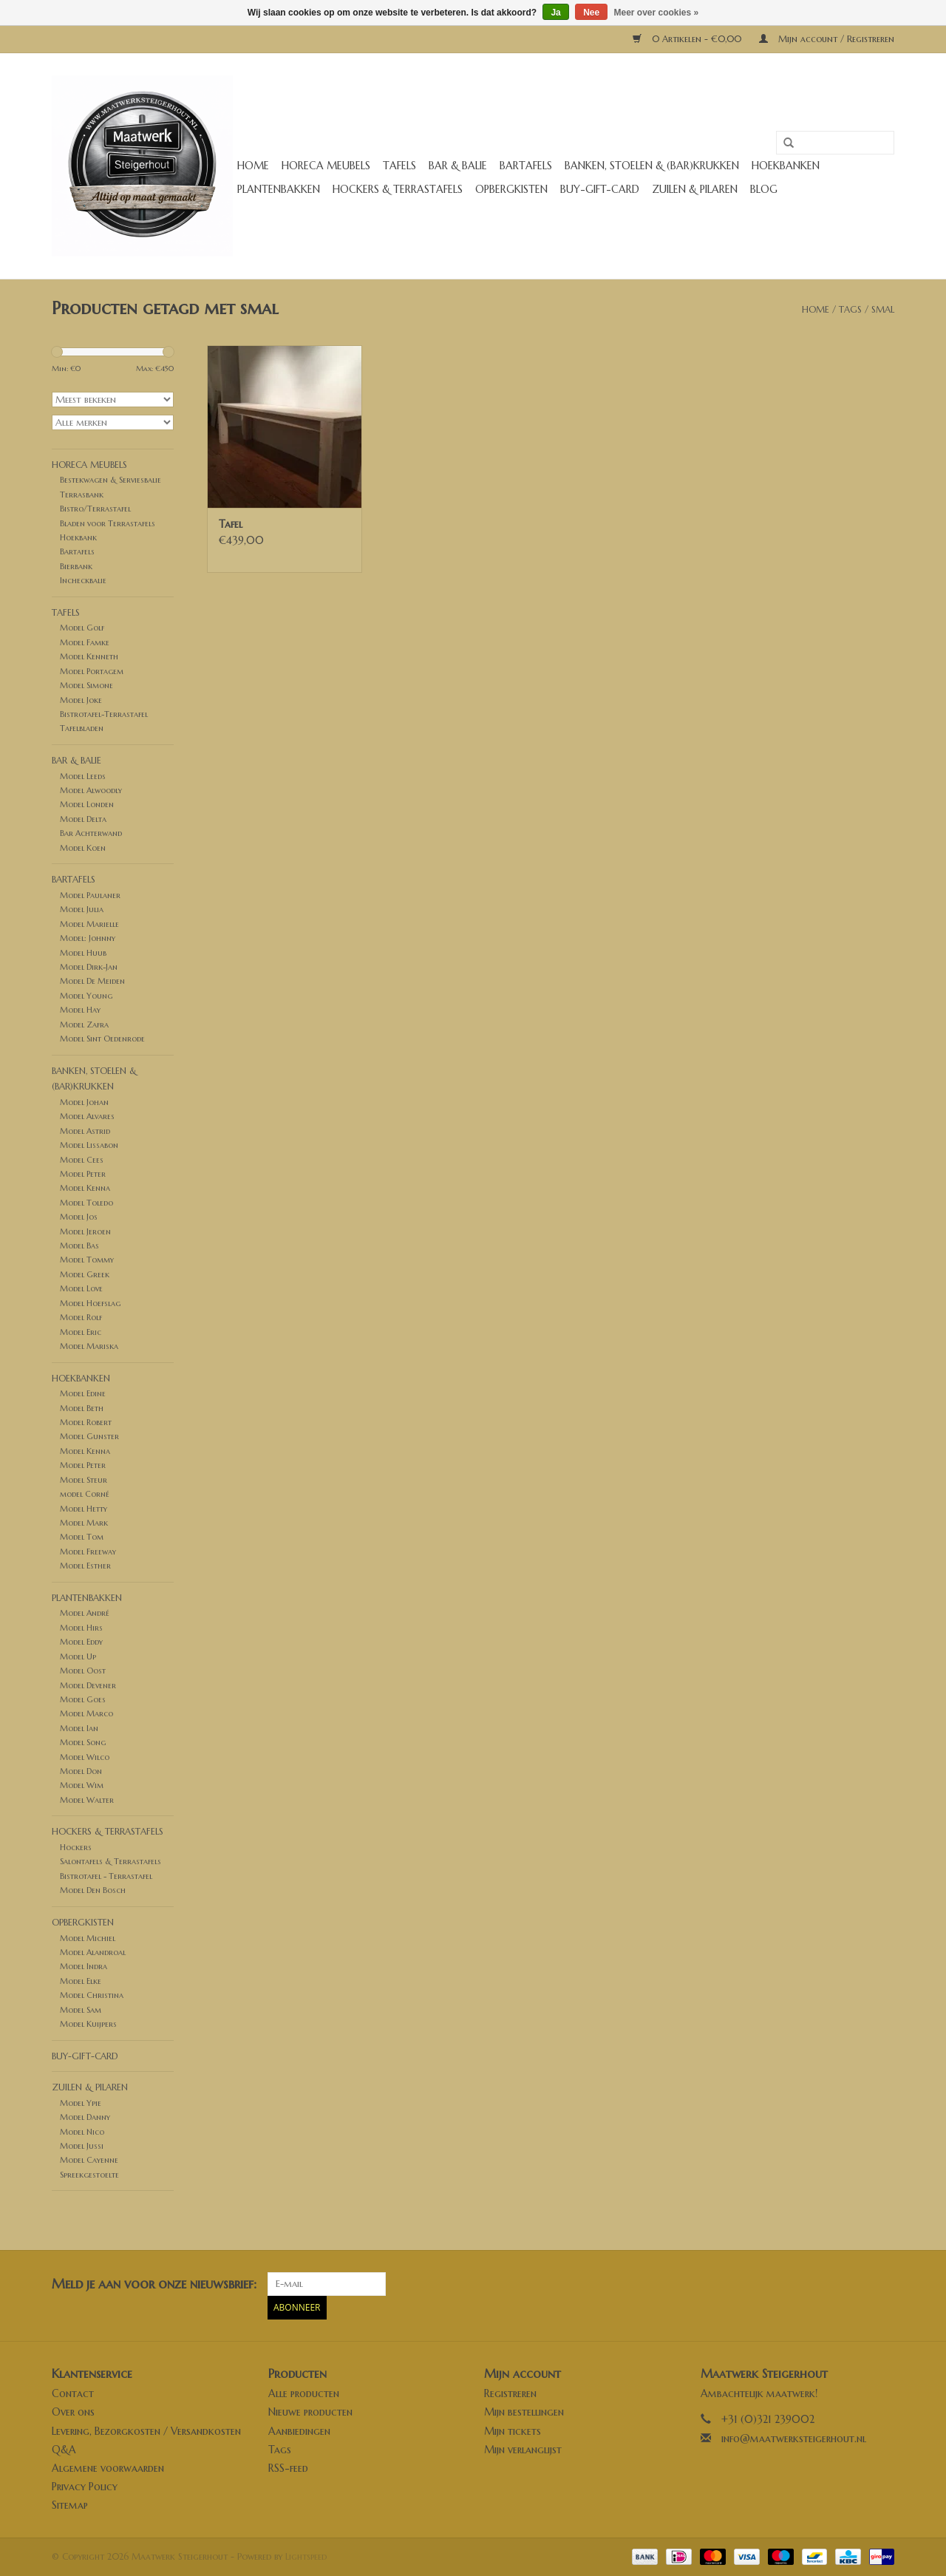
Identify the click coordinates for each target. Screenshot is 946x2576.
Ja (555, 12)
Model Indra (83, 1966)
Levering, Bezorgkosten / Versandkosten (146, 2431)
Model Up (78, 1656)
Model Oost (83, 1670)
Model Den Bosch (93, 1890)
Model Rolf (81, 1317)
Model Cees (81, 1160)
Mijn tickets (512, 2431)
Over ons (73, 2412)
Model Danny (85, 2117)
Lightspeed (306, 2556)
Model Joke (81, 700)
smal (882, 309)
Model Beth (81, 1408)
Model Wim (81, 1785)
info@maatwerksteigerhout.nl (793, 2438)
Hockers (76, 1847)
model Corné (84, 1494)
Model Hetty (83, 1508)
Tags (850, 309)
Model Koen (83, 848)
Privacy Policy (85, 2486)
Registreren (510, 2393)
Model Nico (82, 2132)
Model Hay (80, 1010)
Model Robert (86, 1422)
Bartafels (526, 165)
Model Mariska (89, 1346)
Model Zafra (84, 1024)
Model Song (83, 1742)
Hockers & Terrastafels (398, 189)
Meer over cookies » (656, 12)
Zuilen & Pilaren (695, 189)
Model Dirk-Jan (89, 967)
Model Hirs (81, 1627)
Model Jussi (81, 2146)
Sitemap (70, 2505)
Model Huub (83, 953)
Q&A (64, 2449)
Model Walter (87, 1800)
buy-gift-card (599, 189)
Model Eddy (81, 1642)
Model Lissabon (89, 1145)
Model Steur (83, 1480)
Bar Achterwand (91, 833)
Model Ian (79, 1728)
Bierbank (76, 566)
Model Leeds (83, 776)
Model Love (81, 1288)
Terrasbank (81, 494)
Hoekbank (78, 537)
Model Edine (83, 1393)
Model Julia (81, 909)
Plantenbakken (278, 189)
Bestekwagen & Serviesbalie (110, 480)
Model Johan (84, 1102)
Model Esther (85, 1565)
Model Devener (88, 1685)
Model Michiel (87, 1938)
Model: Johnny (87, 938)
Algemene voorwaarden (108, 2468)
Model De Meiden (92, 981)
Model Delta (83, 819)
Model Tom (81, 1537)
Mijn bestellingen (524, 2412)
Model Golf (82, 627)
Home (253, 165)
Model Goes (83, 1699)
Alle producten (303, 2393)
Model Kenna (85, 1188)
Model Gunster (89, 1436)
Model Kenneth (89, 656)
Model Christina (91, 1995)
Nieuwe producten (310, 2412)
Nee (591, 12)
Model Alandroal (93, 1952)
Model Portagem (91, 671)
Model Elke (80, 1981)
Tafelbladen (81, 728)
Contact (73, 2393)
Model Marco (86, 1713)
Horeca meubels (326, 165)
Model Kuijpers (88, 2024)
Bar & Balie (458, 165)
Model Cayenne (89, 2160)
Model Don (81, 1771)
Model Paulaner (90, 895)
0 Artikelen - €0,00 (688, 38)
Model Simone (86, 685)
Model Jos (79, 1216)
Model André (84, 1613)
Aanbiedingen (299, 2431)
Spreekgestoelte (89, 2174)
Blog (763, 189)
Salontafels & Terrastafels (110, 1861)
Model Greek (84, 1274)
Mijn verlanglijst (523, 2449)
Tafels (399, 165)
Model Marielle (89, 924)
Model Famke (84, 642)
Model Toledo (86, 1202)
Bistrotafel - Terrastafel (106, 1876)
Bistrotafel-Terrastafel (104, 714)
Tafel (230, 524)
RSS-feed (288, 2468)
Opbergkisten (511, 189)
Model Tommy (87, 1259)
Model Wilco (84, 1757)
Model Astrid (85, 1131)
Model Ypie (80, 2103)
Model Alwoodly (91, 790)
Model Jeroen (85, 1231)
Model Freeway (88, 1551)
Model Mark (84, 1523)
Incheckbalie (83, 580)
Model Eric (80, 1332)
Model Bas (79, 1245)
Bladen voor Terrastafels (107, 523)
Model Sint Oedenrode (102, 1038)
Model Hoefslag (90, 1303)
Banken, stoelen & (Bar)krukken (652, 165)
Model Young (86, 995)
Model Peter (83, 1174)
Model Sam (80, 2010)
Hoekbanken (786, 165)
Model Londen (87, 804)
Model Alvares (87, 1116)
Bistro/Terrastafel (95, 508)
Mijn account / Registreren (826, 38)
